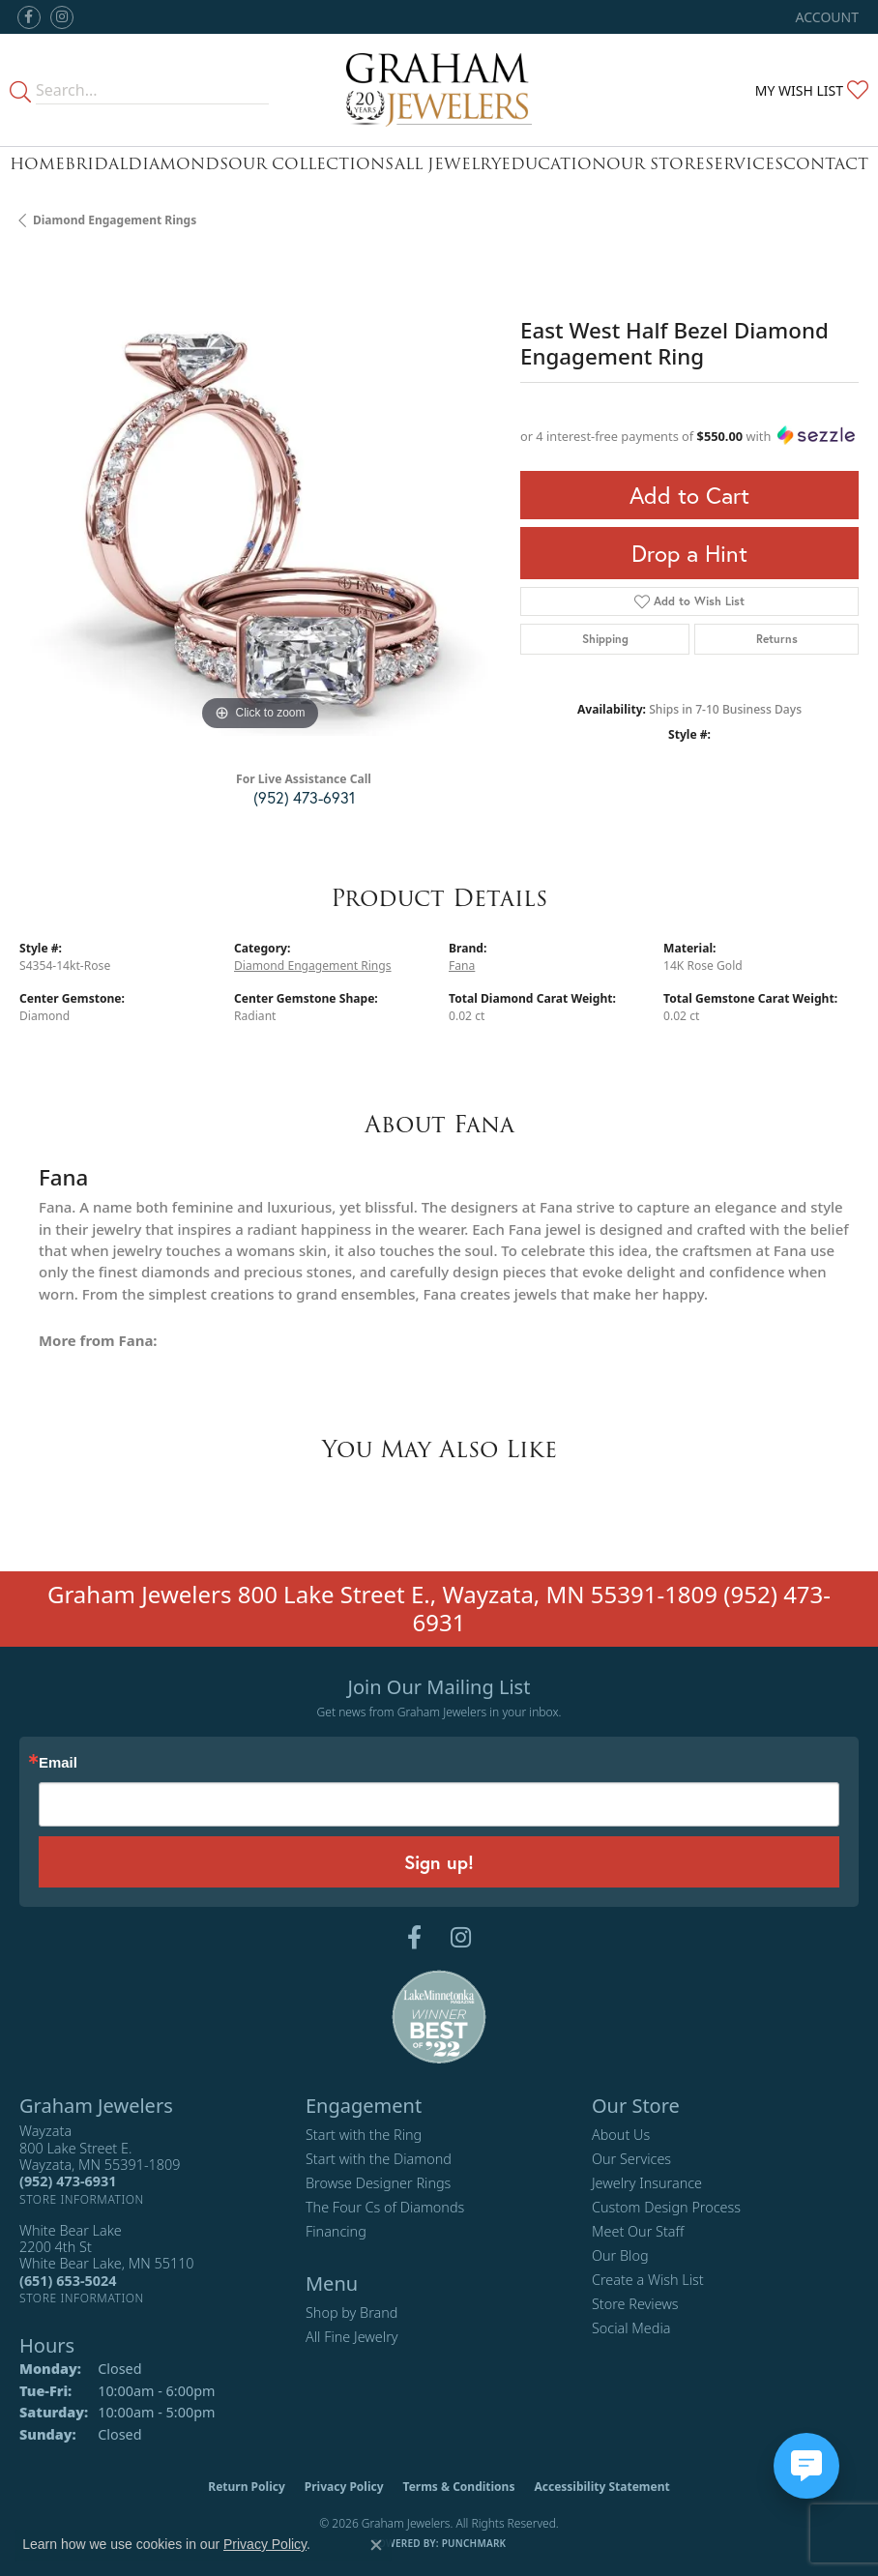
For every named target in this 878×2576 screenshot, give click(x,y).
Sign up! (439, 1862)
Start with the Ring (364, 2134)
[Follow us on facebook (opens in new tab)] (29, 17)
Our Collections (311, 164)
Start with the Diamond (379, 2159)
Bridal (96, 164)
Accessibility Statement (601, 2486)
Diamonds (178, 164)
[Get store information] (81, 2199)
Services (744, 164)
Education (553, 164)
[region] (260, 495)
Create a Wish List (648, 2279)
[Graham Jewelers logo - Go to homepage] (439, 90)
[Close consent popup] (376, 2545)
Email (58, 1763)
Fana (462, 965)
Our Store (655, 164)
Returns (777, 638)
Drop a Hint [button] (689, 553)
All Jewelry (448, 164)
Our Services (631, 2159)
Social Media (631, 2328)
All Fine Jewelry (352, 2336)
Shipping (605, 638)
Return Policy (246, 2486)
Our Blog (620, 2255)
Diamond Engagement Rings (114, 220)
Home (37, 164)
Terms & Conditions (459, 2486)
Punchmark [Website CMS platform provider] (474, 2543)
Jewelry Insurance (647, 2183)
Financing (336, 2231)
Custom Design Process (666, 2207)
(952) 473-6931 (304, 797)
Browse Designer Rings (378, 2183)
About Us (621, 2134)
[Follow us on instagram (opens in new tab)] (61, 17)
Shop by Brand (351, 2312)
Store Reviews (635, 2304)
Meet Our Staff (638, 2231)
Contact (825, 164)
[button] (825, 17)
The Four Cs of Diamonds (385, 2207)
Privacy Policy (344, 2486)
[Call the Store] (67, 2181)
